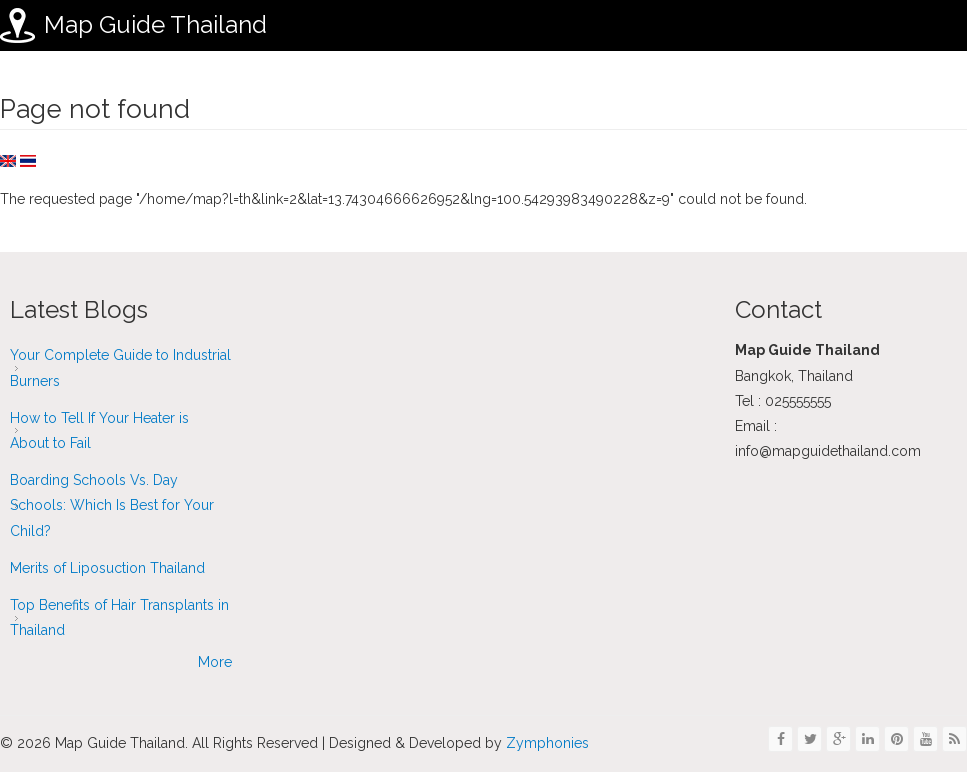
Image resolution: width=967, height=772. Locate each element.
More (215, 662)
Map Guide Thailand (155, 24)
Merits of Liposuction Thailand (107, 568)
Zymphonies (545, 743)
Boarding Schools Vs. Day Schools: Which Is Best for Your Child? (112, 505)
